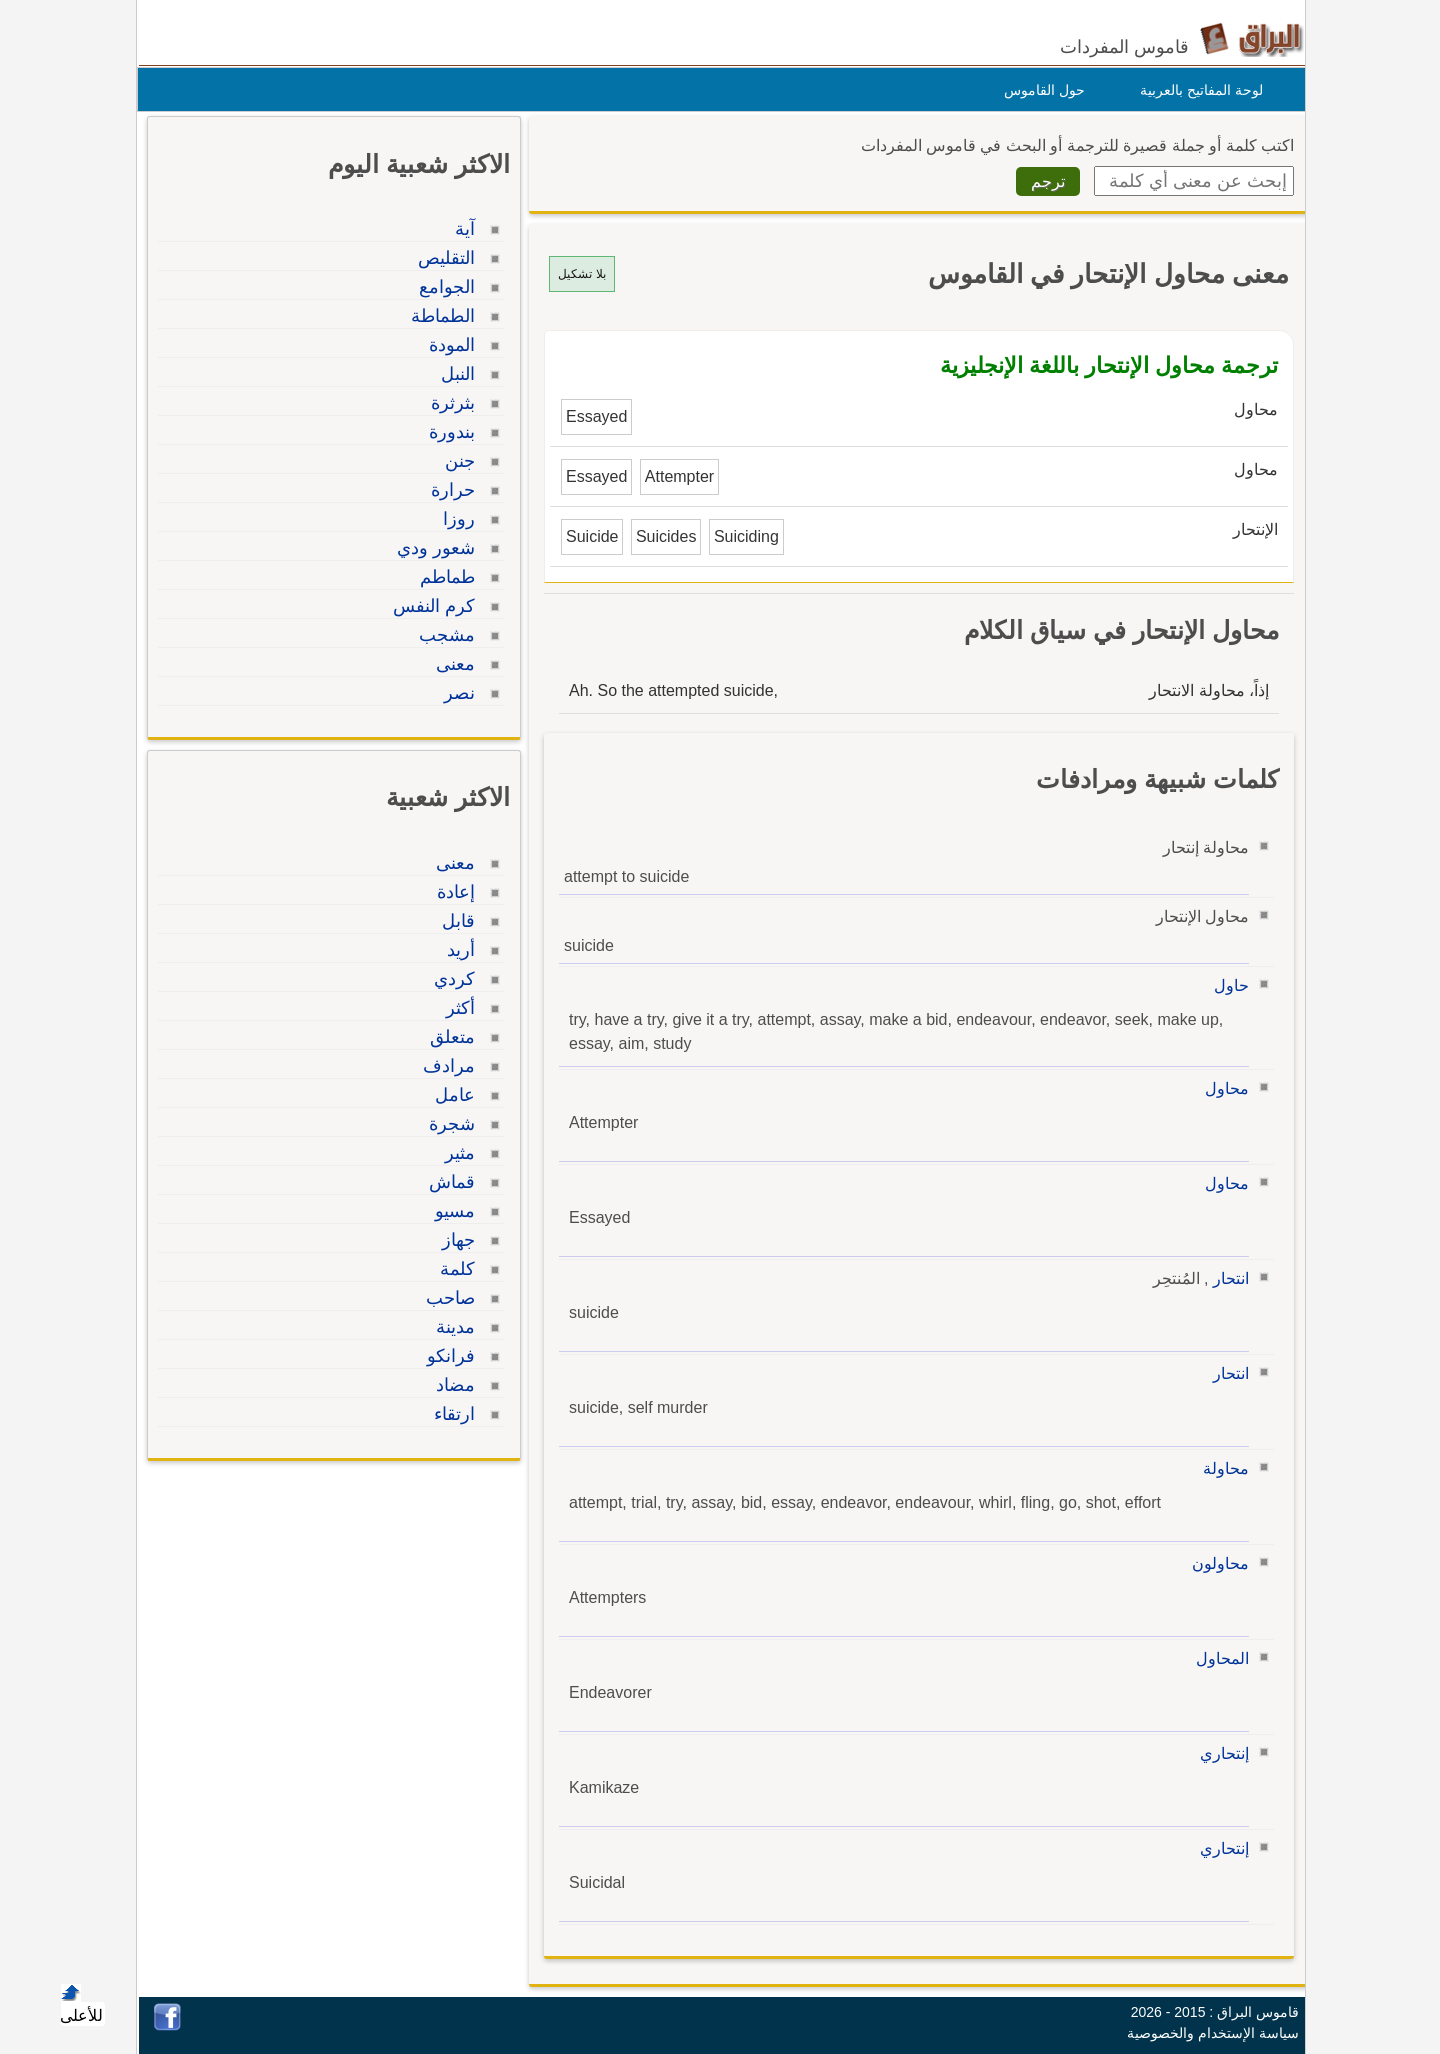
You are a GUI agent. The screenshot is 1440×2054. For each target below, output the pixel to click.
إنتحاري (1219, 1753)
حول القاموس (1039, 90)
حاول (1226, 985)
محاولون (1215, 1563)
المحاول (1217, 1658)
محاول (1222, 1088)
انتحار (1226, 1278)
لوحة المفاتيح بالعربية (1196, 90)
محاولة (1221, 1468)
